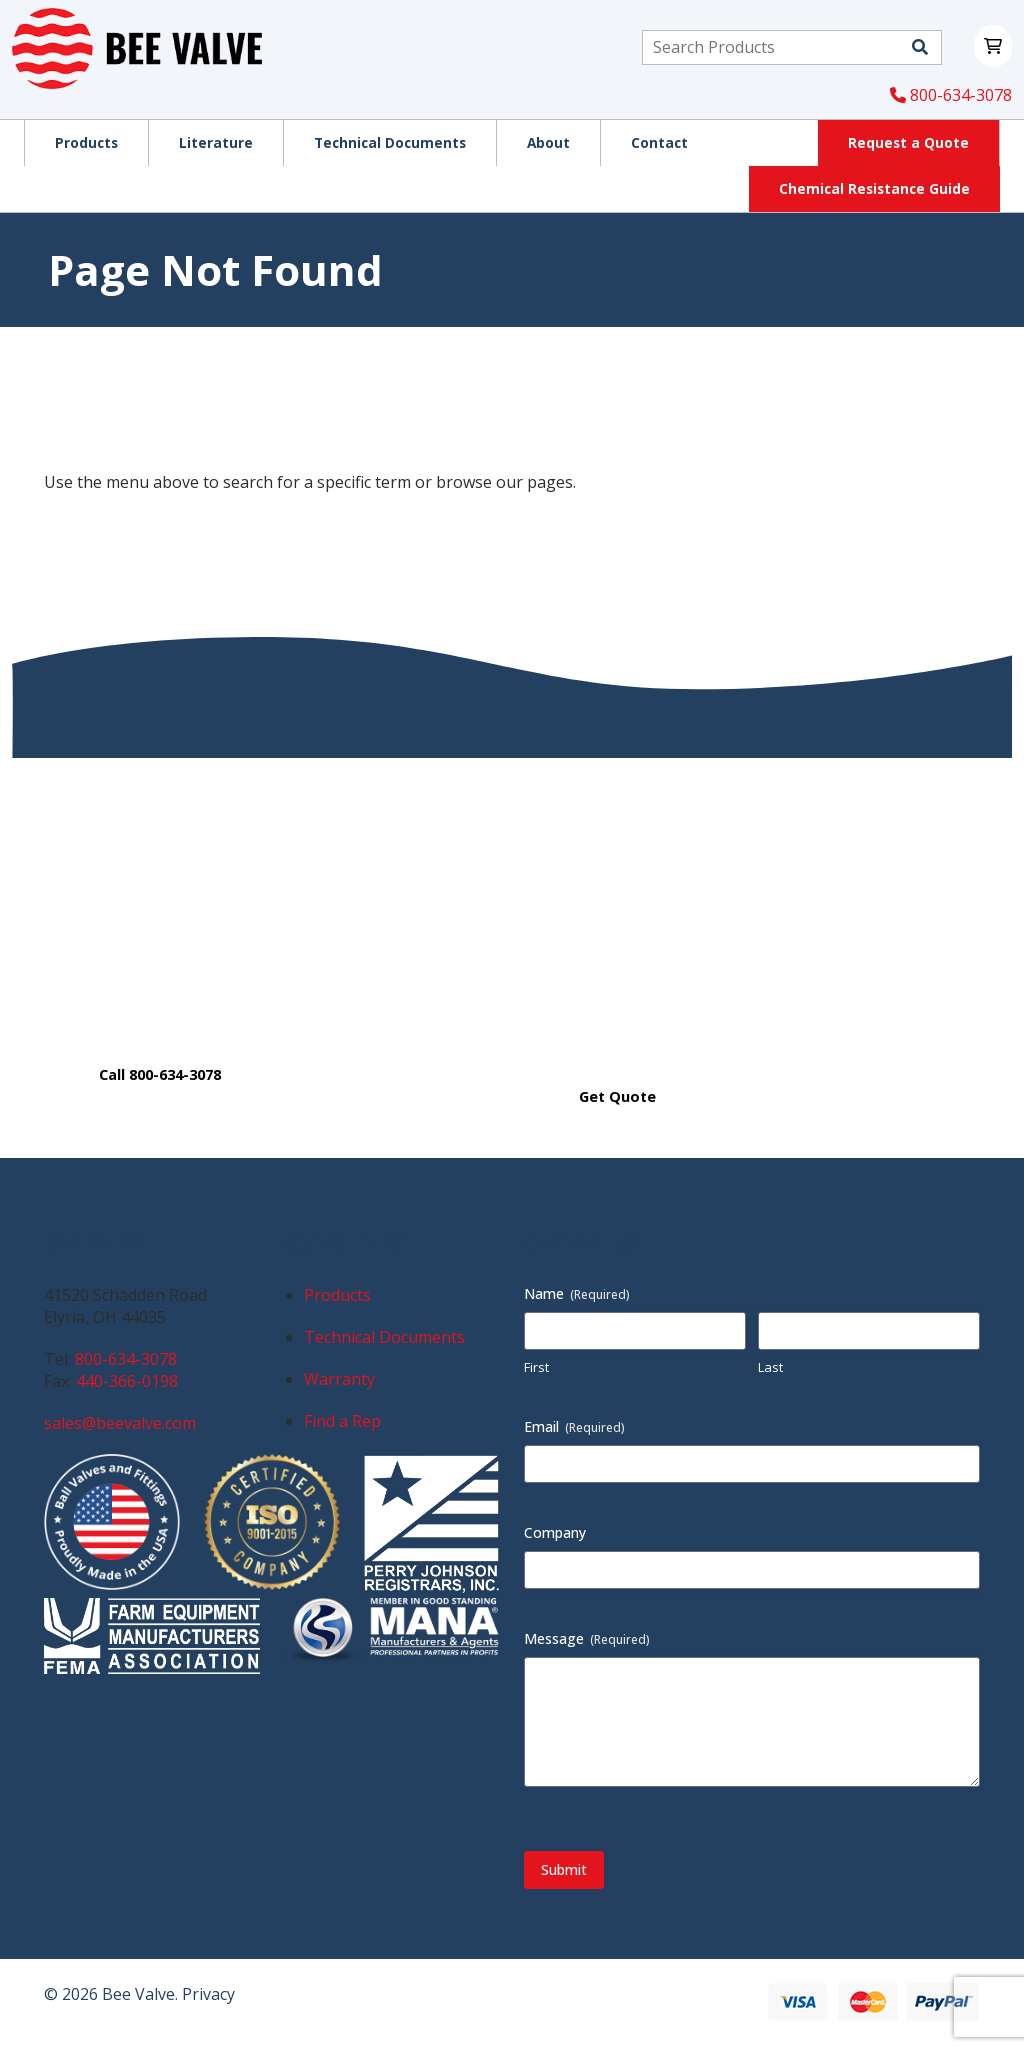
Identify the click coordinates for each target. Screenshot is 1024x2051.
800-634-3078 (951, 95)
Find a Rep (342, 1421)
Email (574, 1426)
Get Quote (617, 1096)
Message (587, 1638)
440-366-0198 (127, 1381)
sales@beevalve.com (120, 1423)
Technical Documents (384, 1337)
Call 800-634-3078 (160, 1074)
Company (555, 1532)
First (536, 1367)
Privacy (208, 1994)
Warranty (339, 1379)
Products (337, 1295)
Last (770, 1367)
